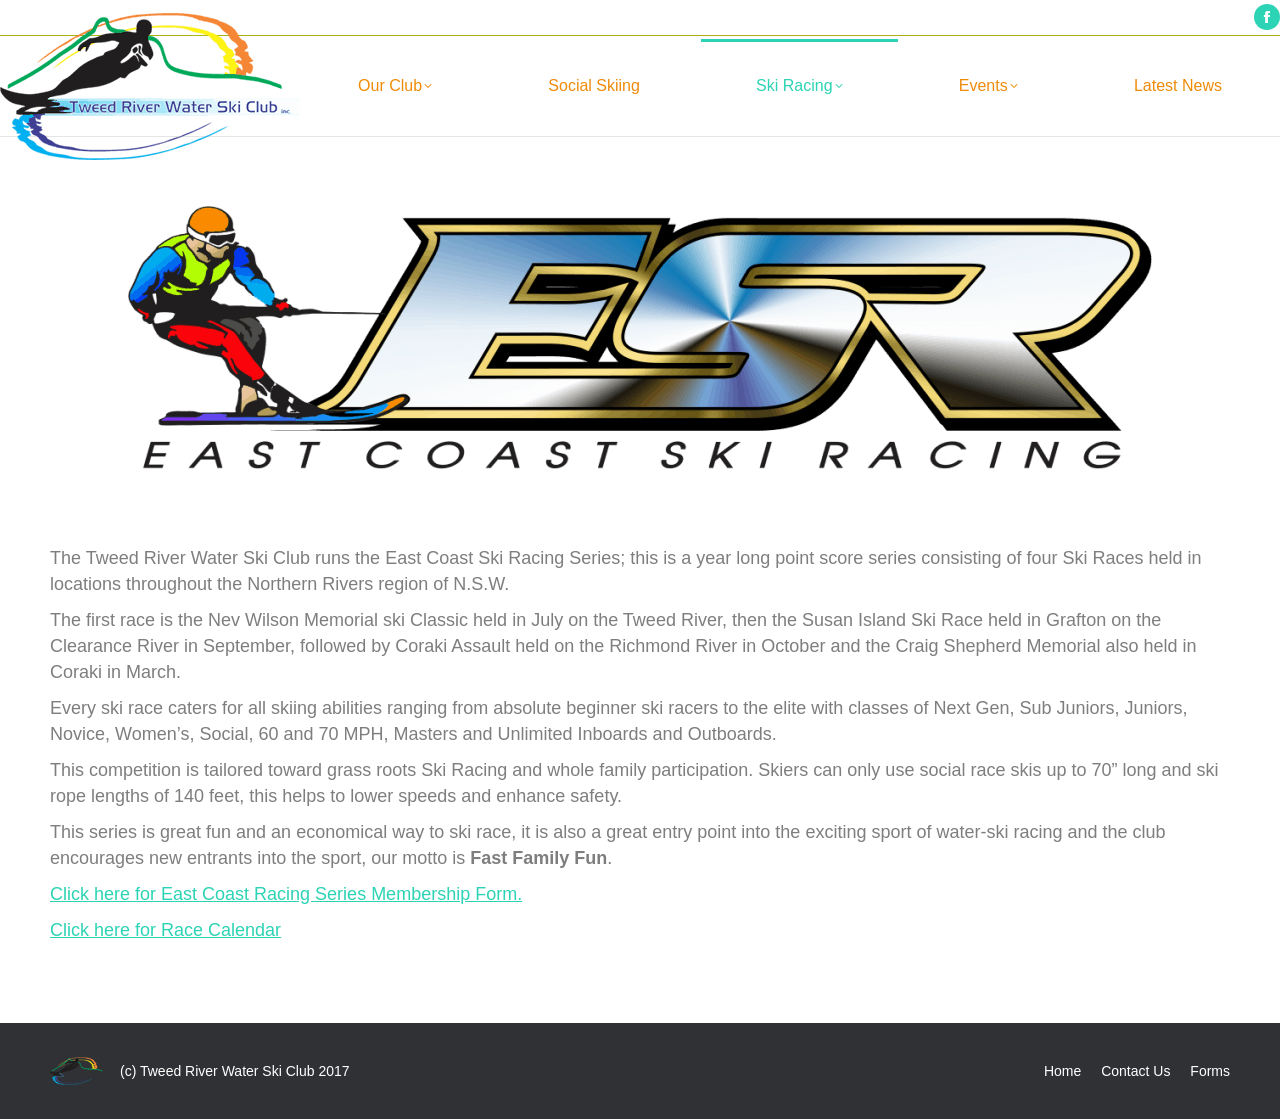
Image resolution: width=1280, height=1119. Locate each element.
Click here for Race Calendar (165, 930)
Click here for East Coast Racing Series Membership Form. (286, 894)
